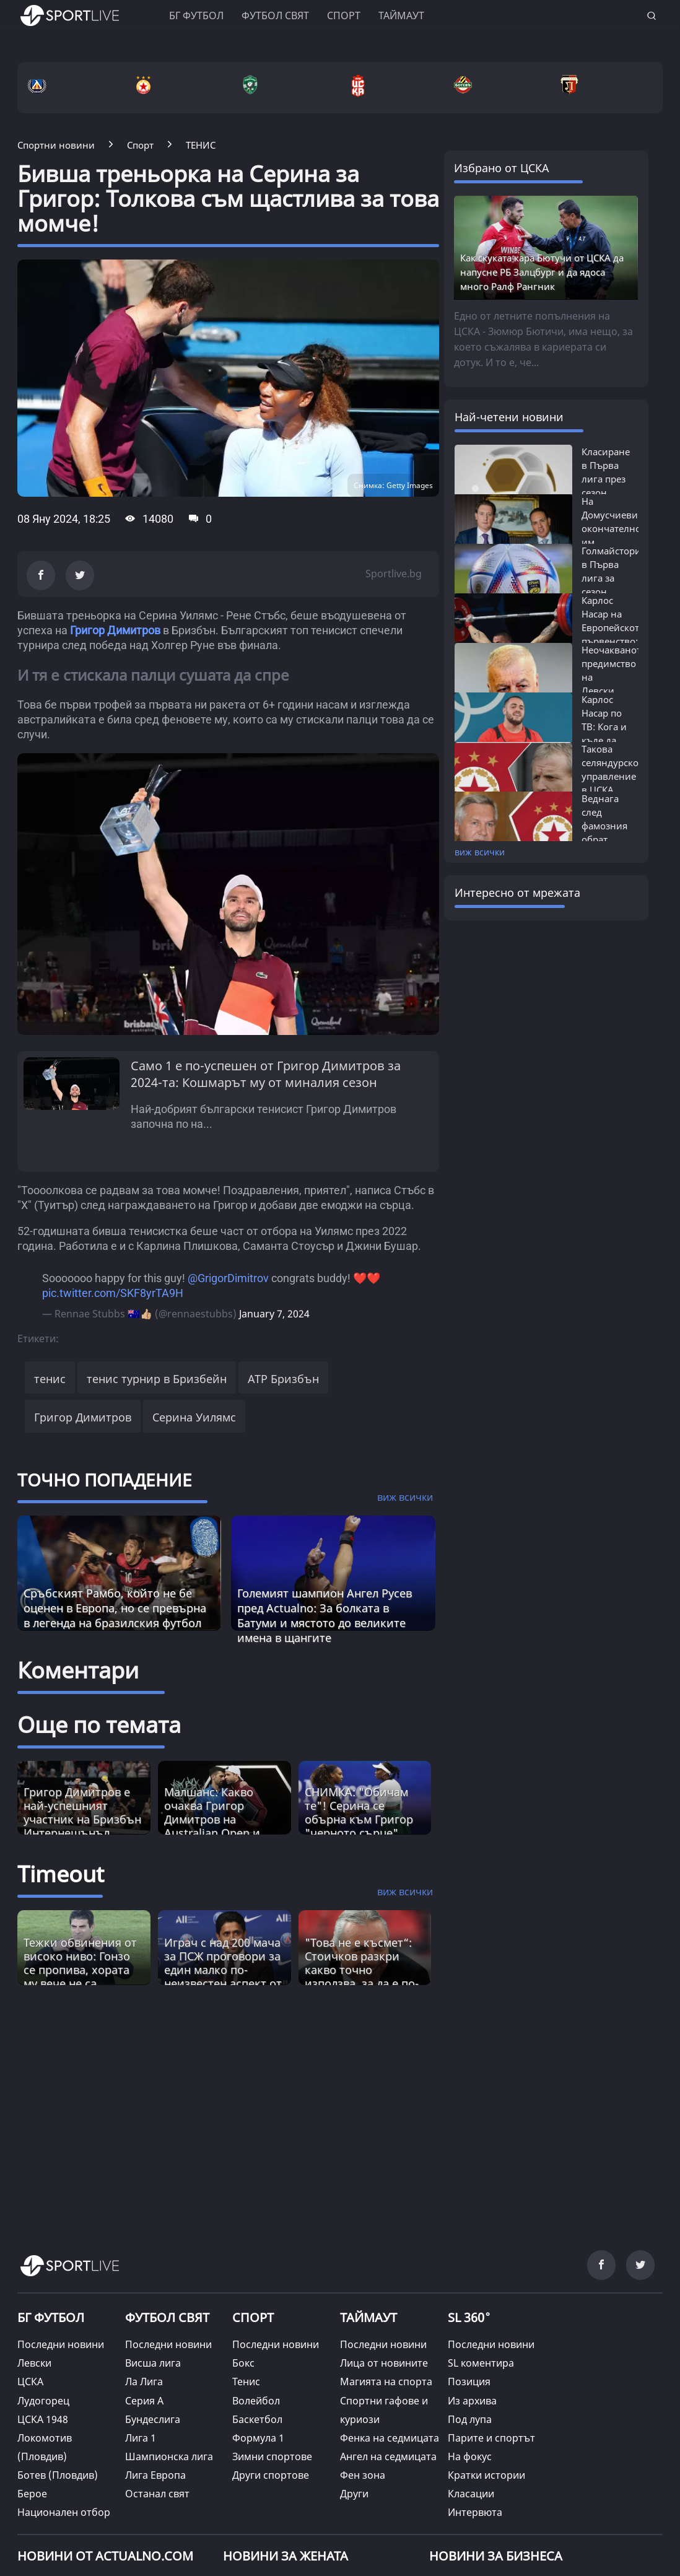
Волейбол (256, 2401)
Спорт (343, 15)
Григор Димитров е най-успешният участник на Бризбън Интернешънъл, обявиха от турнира (82, 1819)
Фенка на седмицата (389, 2438)
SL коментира (481, 2363)
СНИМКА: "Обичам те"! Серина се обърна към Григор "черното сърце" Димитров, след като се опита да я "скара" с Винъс (363, 1832)
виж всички (480, 852)
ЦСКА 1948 (42, 2419)
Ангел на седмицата (388, 2456)
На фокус (470, 2456)
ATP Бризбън (283, 1378)
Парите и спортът (491, 2438)
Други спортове (270, 2475)
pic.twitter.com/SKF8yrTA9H (112, 1292)
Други (354, 2493)
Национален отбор (63, 2512)
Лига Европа (155, 2475)
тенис (50, 1378)
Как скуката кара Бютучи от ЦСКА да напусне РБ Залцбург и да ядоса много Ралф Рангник (542, 271)
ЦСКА (30, 2381)
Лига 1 (140, 2438)
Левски (34, 2363)
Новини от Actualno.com (105, 2556)
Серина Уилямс (194, 1417)
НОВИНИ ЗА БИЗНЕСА (495, 2556)
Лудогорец (43, 2401)
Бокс (243, 2363)
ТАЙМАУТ (368, 2317)
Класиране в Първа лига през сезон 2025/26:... (606, 478)
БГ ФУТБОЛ (196, 15)
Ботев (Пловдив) (57, 2475)
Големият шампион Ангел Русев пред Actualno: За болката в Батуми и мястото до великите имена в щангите (324, 1615)
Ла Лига (144, 2381)
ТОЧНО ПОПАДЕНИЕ (104, 1479)
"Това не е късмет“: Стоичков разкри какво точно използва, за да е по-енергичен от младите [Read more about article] (362, 1976)
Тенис (246, 2381)
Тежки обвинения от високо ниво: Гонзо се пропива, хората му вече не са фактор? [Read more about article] (80, 1969)
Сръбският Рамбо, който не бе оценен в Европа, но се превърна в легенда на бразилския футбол (115, 1608)
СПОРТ (253, 2317)
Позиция (469, 2381)
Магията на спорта (386, 2381)
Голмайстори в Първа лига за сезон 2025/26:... (611, 577)
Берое (32, 2493)
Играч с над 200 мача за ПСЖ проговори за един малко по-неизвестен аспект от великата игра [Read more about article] (223, 1969)
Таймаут (401, 15)
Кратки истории (486, 2475)
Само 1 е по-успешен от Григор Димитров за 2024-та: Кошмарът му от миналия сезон (266, 1074)
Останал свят (157, 2493)
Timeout (60, 1874)
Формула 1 (258, 2438)
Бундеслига (152, 2419)
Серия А (144, 2401)
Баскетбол (257, 2419)
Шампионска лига (169, 2456)
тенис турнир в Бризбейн (157, 1378)
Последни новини (60, 2344)
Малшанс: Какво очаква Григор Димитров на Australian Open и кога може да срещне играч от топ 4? (222, 1825)
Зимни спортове (272, 2456)
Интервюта (475, 2512)
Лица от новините (384, 2363)
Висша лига (153, 2363)
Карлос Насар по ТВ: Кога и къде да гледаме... (604, 726)
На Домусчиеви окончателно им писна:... (611, 528)
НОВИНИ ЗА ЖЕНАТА (285, 2556)
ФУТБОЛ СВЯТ (167, 2317)
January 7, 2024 (274, 1314)
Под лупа (470, 2419)
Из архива (472, 2401)
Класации (471, 2493)
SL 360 (469, 2316)
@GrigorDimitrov (228, 1278)
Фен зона (362, 2475)
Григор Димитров (115, 630)
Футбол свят (275, 15)
